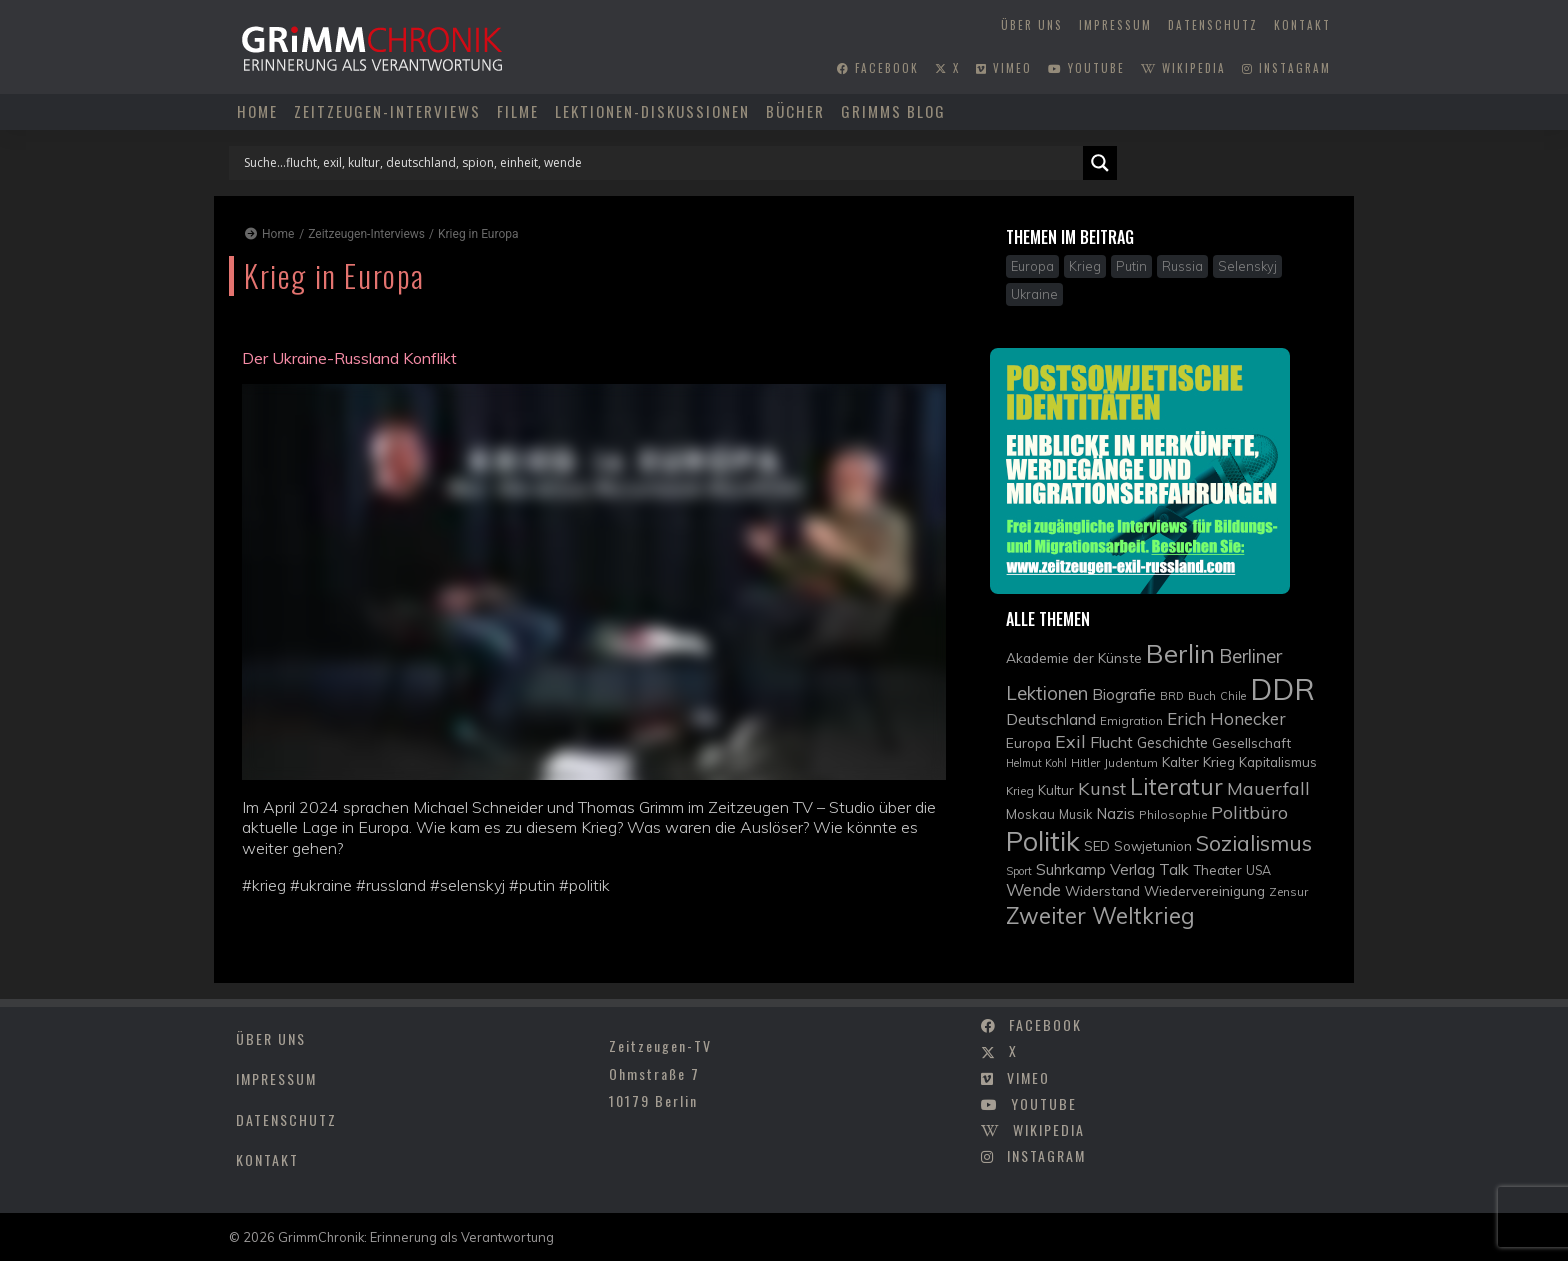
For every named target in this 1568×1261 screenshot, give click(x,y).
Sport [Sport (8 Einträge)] (1019, 871)
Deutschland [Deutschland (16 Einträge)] (1051, 719)
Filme (518, 111)
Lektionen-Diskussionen (652, 111)
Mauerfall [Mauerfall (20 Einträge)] (1268, 788)
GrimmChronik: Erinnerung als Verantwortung (416, 1237)
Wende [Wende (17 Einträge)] (1033, 889)
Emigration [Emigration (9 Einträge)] (1131, 720)
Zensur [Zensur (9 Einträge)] (1288, 891)
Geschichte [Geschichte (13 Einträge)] (1172, 742)
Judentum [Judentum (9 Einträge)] (1131, 762)
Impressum (1115, 25)
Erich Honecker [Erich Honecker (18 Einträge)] (1226, 718)
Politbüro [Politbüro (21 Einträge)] (1249, 812)
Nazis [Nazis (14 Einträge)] (1115, 813)
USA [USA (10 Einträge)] (1258, 870)
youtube (1086, 68)
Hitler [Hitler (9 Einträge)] (1085, 762)
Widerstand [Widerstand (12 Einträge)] (1102, 890)
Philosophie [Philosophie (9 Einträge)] (1173, 814)
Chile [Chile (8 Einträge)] (1233, 696)
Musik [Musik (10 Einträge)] (1075, 814)
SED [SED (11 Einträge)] (1097, 846)
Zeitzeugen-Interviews (387, 111)
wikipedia (1183, 68)
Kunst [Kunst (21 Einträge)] (1102, 788)
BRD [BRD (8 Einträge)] (1172, 696)
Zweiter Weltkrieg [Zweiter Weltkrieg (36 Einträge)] (1100, 915)
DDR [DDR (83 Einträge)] (1282, 689)
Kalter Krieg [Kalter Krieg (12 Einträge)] (1198, 761)
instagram (1286, 68)
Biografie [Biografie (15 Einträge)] (1124, 694)
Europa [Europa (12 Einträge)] (1028, 742)
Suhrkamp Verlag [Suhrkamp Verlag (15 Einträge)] (1095, 869)
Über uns (1032, 25)
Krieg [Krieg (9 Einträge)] (1020, 790)
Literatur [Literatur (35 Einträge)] (1176, 786)
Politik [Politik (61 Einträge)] (1043, 841)
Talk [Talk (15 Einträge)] (1174, 869)
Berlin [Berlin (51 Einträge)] (1180, 653)
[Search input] (661, 163)
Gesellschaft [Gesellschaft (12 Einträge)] (1251, 742)
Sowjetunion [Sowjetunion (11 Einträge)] (1153, 846)
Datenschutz (1213, 25)
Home (257, 111)
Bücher (795, 111)
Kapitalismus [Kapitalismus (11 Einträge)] (1278, 762)
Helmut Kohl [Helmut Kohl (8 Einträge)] (1036, 763)
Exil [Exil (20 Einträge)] (1070, 741)
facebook (878, 68)
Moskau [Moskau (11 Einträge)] (1030, 814)
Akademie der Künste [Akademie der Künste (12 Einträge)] (1074, 657)
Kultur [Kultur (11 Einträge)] (1056, 790)
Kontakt (1302, 25)
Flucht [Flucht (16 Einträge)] (1111, 742)
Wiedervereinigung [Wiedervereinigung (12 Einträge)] (1204, 890)
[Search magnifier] (1100, 163)
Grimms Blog (893, 111)
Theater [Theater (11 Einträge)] (1217, 870)
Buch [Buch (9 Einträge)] (1202, 695)
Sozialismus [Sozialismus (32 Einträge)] (1254, 842)
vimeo (1004, 68)
